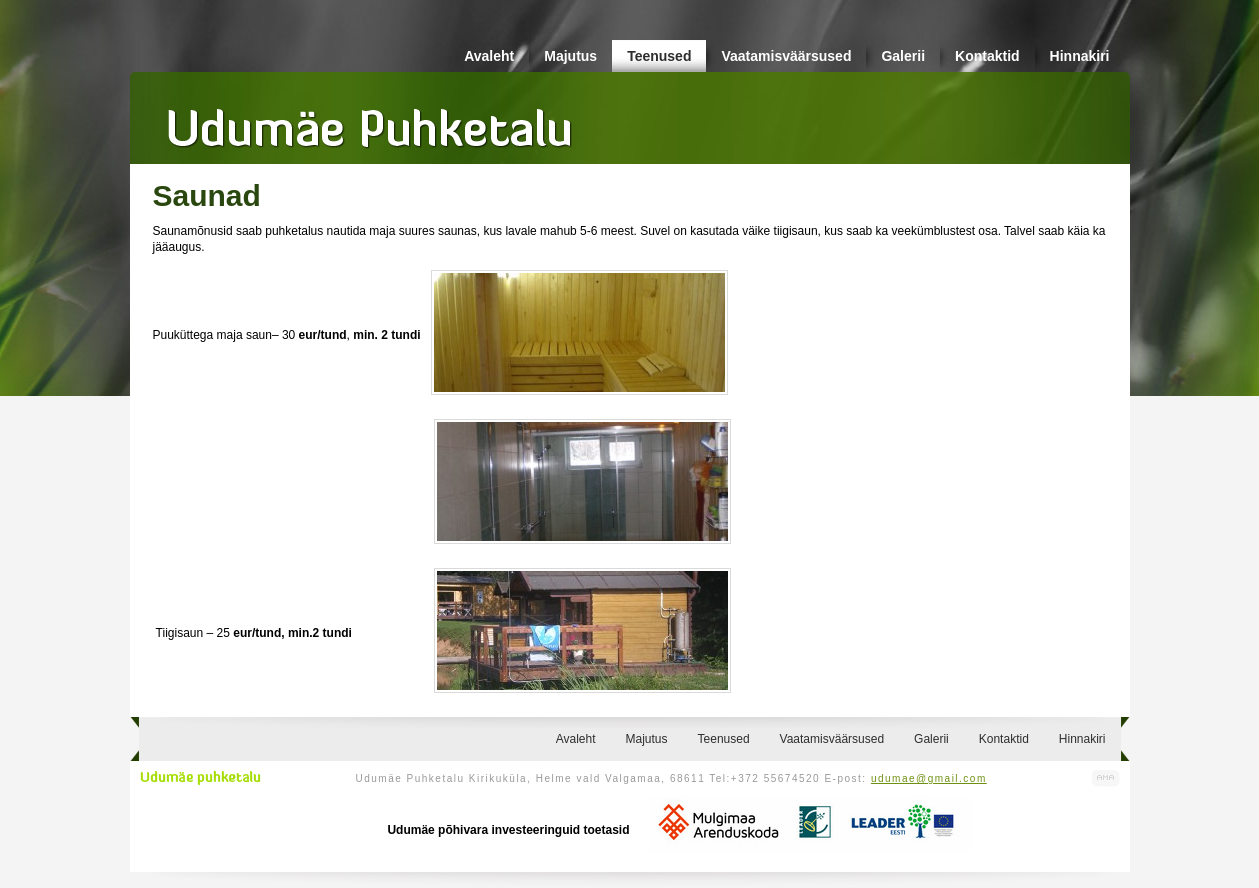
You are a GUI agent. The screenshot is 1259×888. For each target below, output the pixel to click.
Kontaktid (987, 56)
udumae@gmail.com (929, 778)
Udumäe (370, 121)
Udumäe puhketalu (200, 778)
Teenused (659, 56)
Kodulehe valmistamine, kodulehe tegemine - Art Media (1106, 778)
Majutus (570, 56)
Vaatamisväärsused (786, 56)
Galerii (903, 56)
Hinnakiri (1080, 56)
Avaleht (489, 56)
